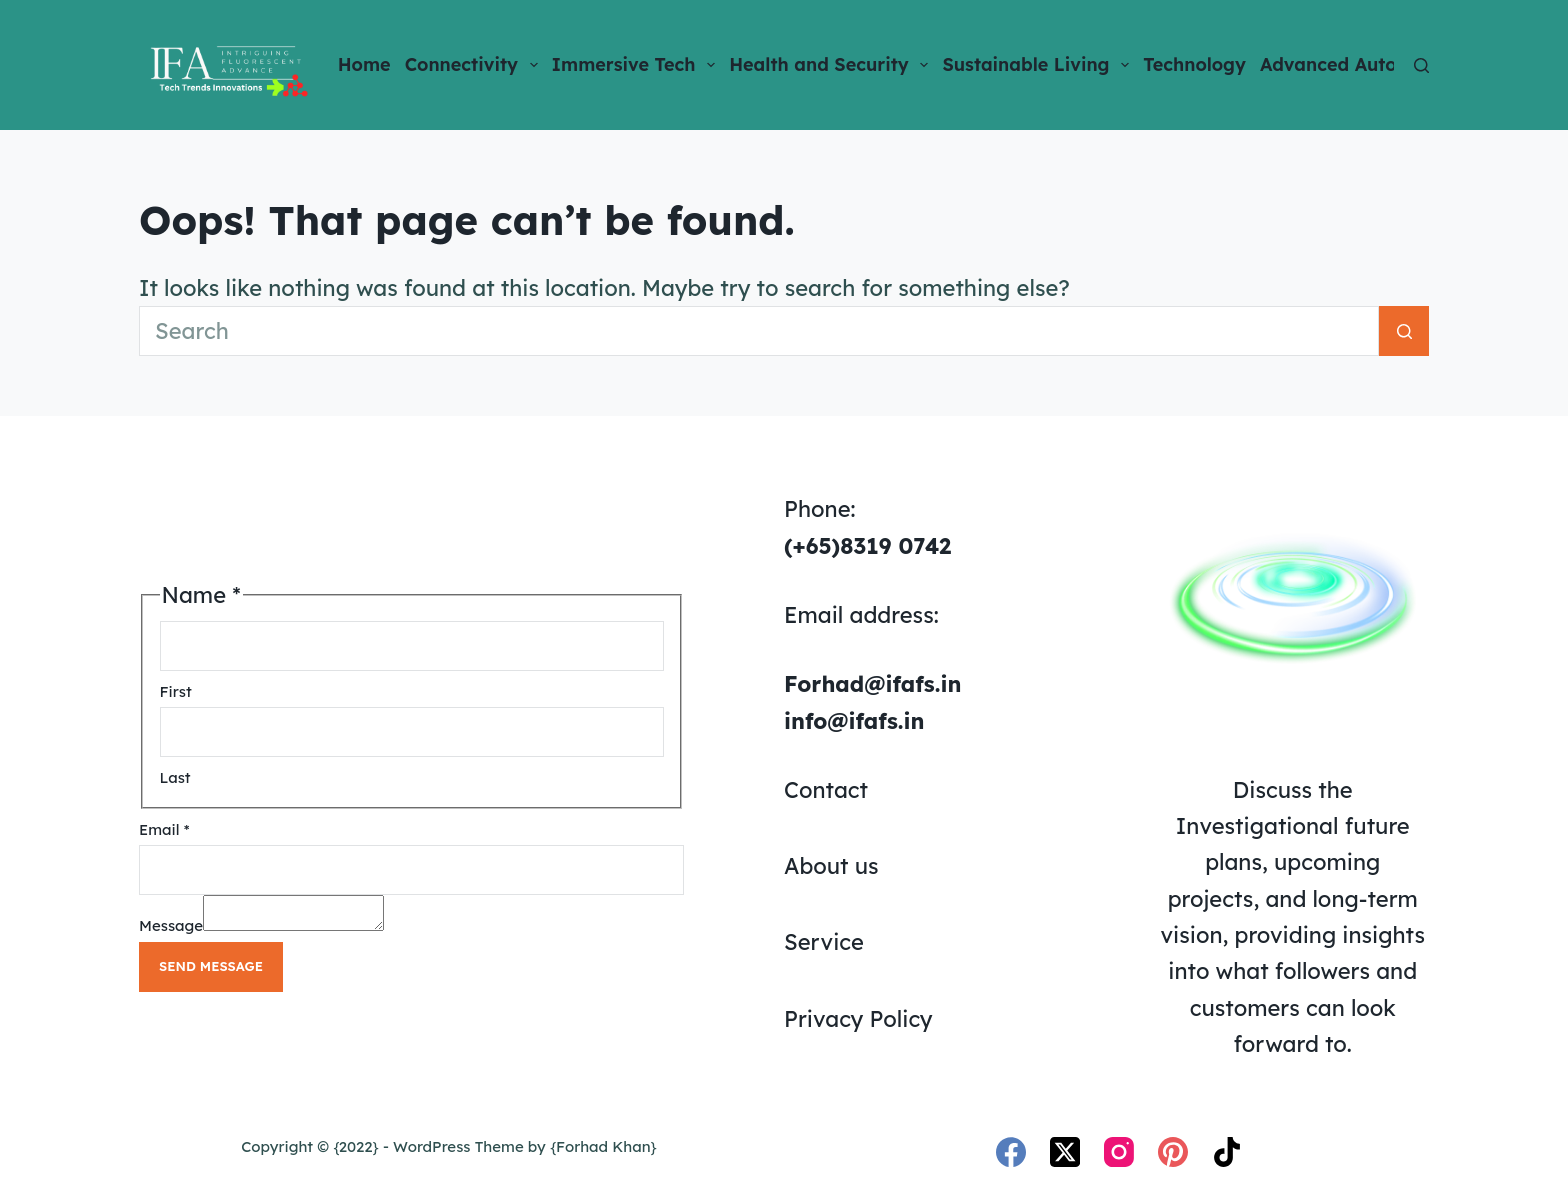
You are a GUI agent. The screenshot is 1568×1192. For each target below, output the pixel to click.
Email (164, 826)
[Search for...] (759, 331)
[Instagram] (1119, 1152)
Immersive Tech (637, 65)
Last (175, 774)
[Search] (1421, 65)
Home (364, 64)
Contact (826, 790)
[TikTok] (1227, 1152)
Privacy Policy (858, 1019)
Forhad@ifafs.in (872, 684)
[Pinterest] (1173, 1152)
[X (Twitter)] (1065, 1152)
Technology (1194, 64)
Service (824, 942)
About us (831, 866)
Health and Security (832, 65)
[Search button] (1404, 331)
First (176, 688)
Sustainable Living (1039, 65)
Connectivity (475, 65)
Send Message (211, 969)
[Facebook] (1011, 1152)
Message (171, 928)
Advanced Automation (1373, 65)
